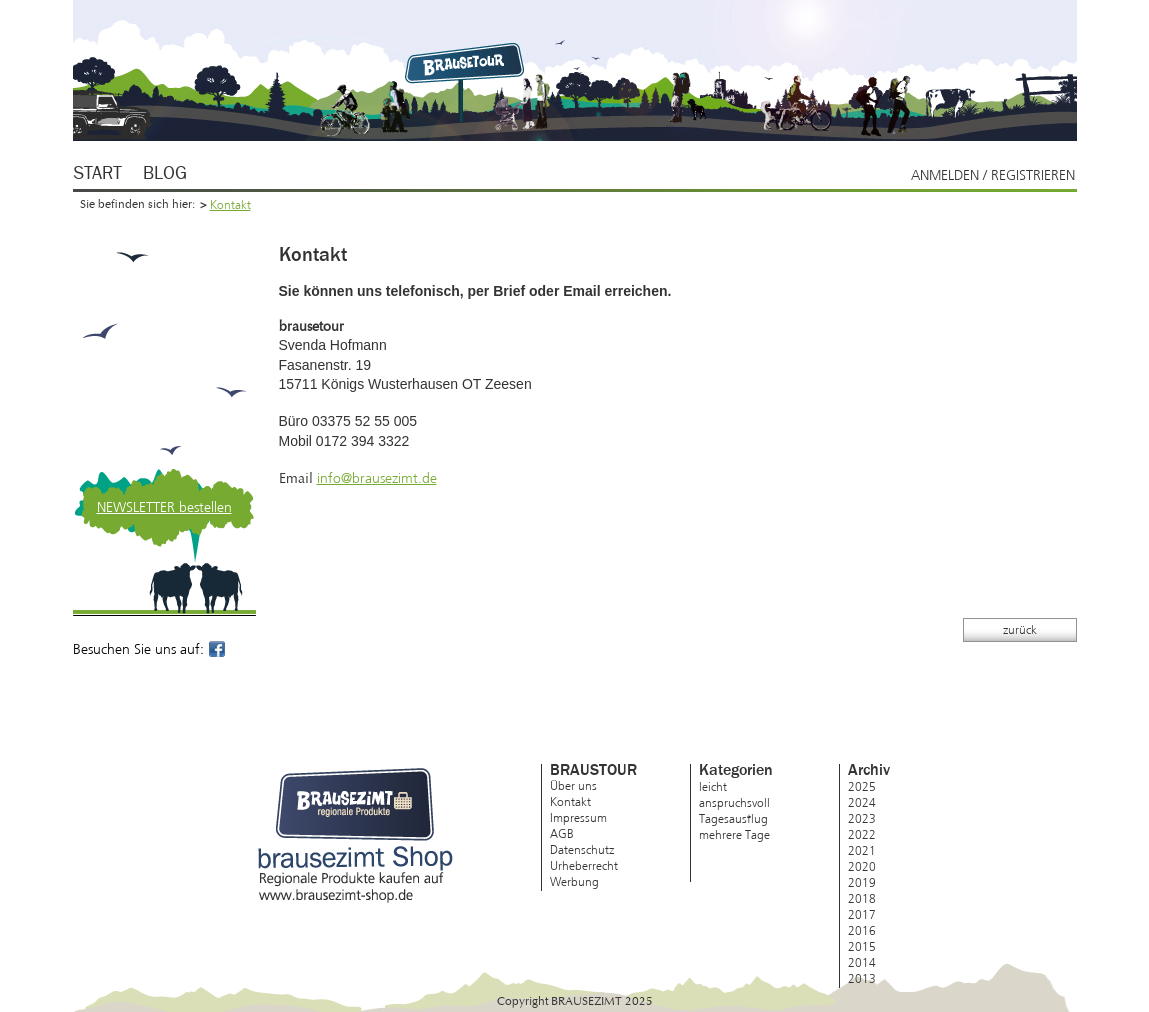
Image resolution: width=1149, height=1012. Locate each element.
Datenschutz (582, 850)
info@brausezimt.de (377, 478)
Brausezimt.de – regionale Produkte (467, 62)
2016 (862, 931)
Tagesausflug (733, 819)
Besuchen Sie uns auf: (150, 649)
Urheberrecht (584, 866)
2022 (862, 835)
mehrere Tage (734, 835)
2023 (862, 819)
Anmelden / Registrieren (993, 175)
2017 (862, 915)
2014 (862, 963)
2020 (862, 867)
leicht (713, 787)
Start (97, 174)
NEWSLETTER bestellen (164, 507)
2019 (862, 883)
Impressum (578, 818)
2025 (862, 787)
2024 (862, 803)
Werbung (574, 882)
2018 (862, 899)
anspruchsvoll (734, 803)
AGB (562, 834)
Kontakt (230, 205)
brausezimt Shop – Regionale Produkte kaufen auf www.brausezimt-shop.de (355, 835)
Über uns (573, 786)
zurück (1020, 630)
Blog (165, 174)
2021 (862, 851)
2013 (862, 979)
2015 (862, 947)
